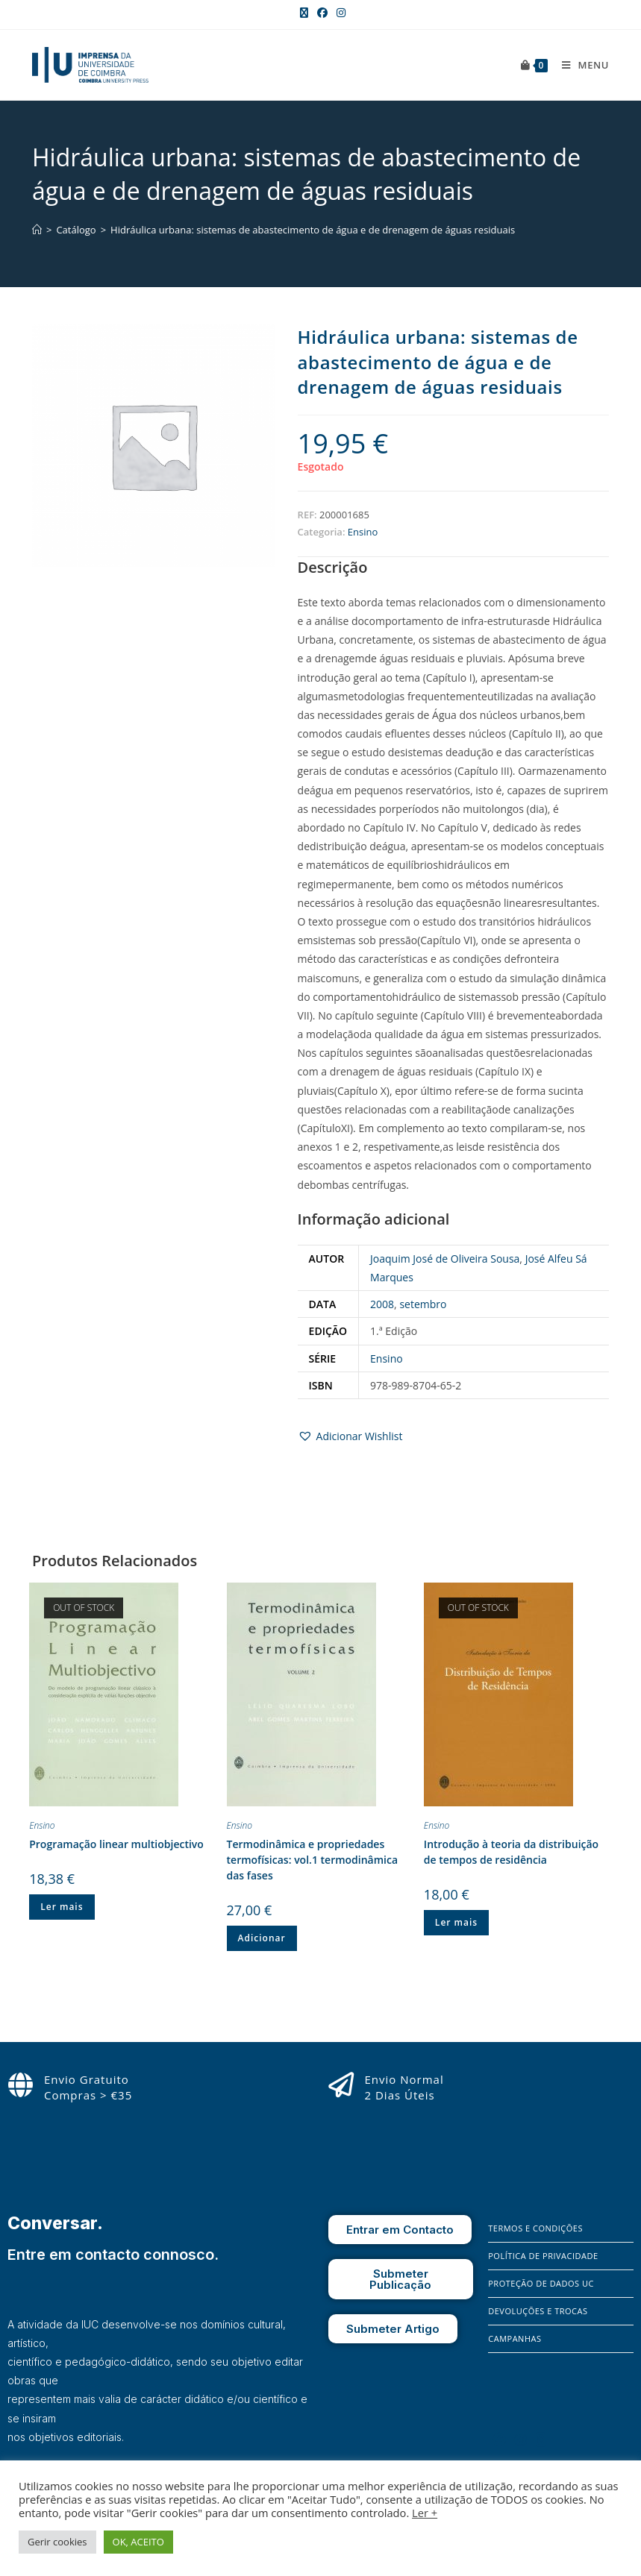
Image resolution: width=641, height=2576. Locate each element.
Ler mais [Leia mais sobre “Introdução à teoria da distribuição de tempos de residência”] (456, 1922)
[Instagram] (521, 2439)
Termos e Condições (535, 2228)
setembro (422, 1304)
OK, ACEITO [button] (138, 2541)
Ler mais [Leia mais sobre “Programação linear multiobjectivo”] (61, 1906)
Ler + (424, 2512)
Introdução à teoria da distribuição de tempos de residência (511, 1852)
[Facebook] (499, 2439)
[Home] (37, 229)
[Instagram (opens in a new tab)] (338, 12)
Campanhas (514, 2338)
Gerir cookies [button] (57, 2541)
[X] (541, 2439)
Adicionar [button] (262, 1938)
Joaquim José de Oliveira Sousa (444, 1258)
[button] (350, 1436)
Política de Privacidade (543, 2255)
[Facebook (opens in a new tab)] (322, 12)
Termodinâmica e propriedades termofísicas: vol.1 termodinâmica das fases (312, 1859)
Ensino (363, 531)
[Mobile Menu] (580, 65)
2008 (382, 1304)
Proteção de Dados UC (541, 2283)
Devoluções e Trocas (537, 2310)
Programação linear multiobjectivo (116, 1844)
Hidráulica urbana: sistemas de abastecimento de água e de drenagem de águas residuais (312, 229)
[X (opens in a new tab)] (304, 12)
